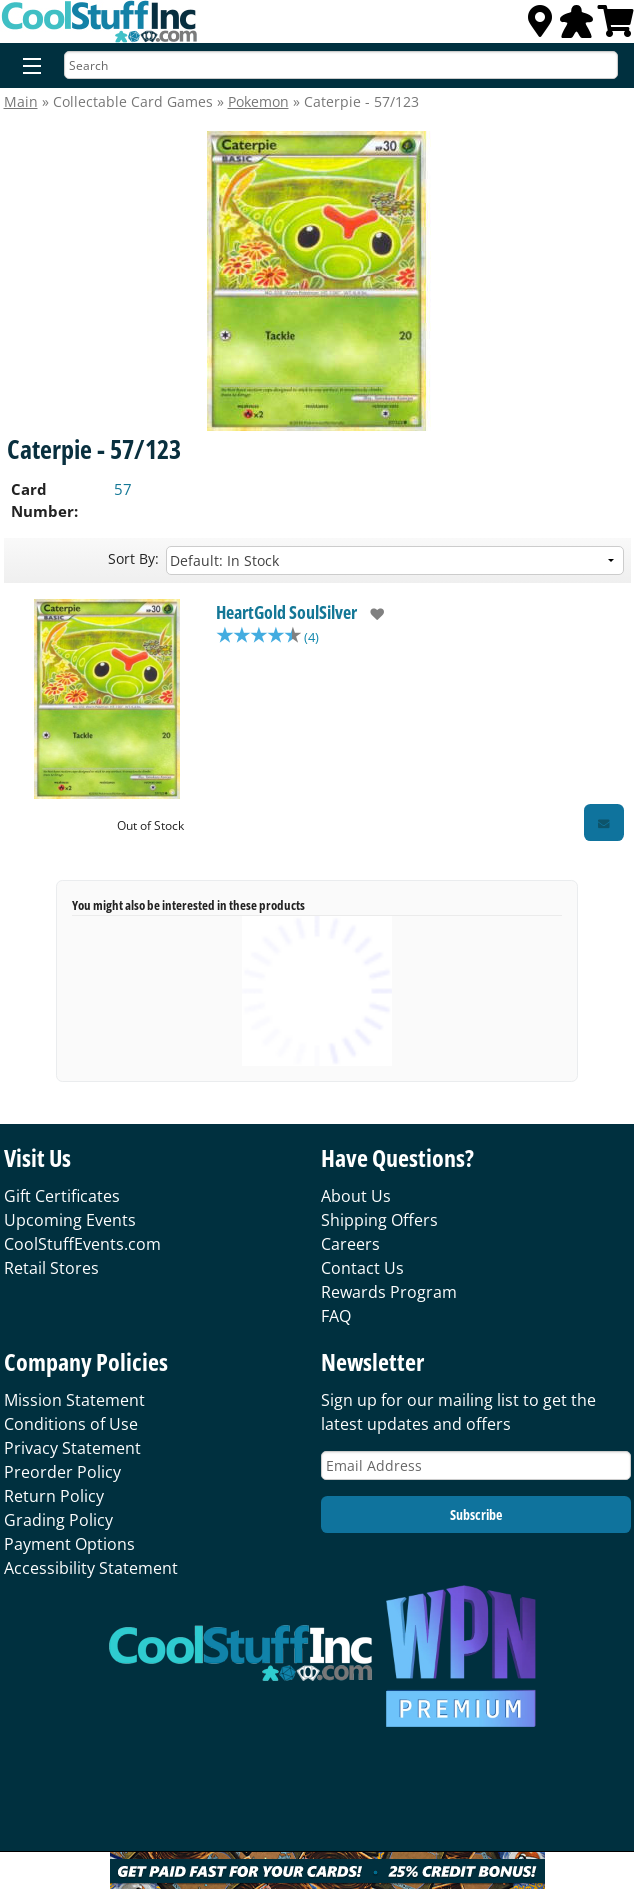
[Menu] (27, 67)
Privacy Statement (72, 1448)
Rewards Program (389, 1292)
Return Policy (54, 1496)
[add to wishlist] (370, 614)
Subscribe (476, 1514)
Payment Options (69, 1544)
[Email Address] (476, 1465)
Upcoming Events (70, 1220)
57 (123, 489)
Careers (350, 1244)
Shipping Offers (379, 1220)
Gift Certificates (62, 1196)
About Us (356, 1196)
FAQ (336, 1316)
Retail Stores (51, 1268)
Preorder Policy (62, 1472)
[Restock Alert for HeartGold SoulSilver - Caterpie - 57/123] (604, 822)
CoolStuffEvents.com (82, 1244)
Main (21, 101)
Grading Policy (58, 1520)
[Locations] (540, 27)
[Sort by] (395, 560)
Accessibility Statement (91, 1568)
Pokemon (258, 101)
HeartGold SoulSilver (286, 612)
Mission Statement (74, 1400)
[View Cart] (616, 27)
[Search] (341, 65)
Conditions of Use (71, 1424)
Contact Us (362, 1268)
